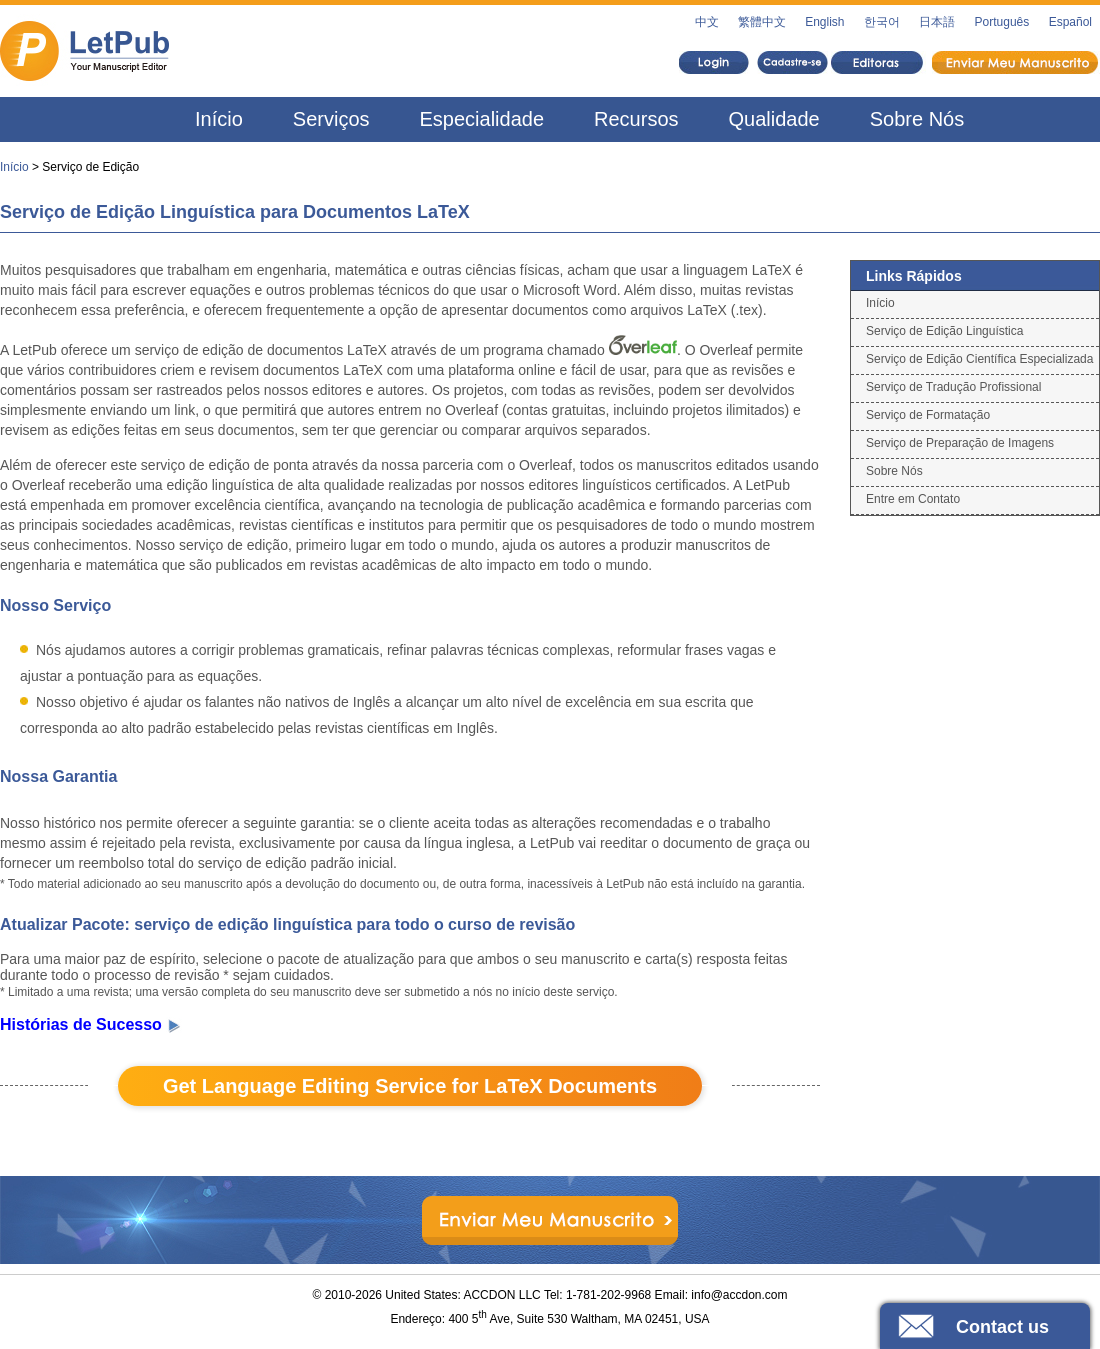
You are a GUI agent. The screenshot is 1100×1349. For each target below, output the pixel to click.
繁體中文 (762, 22)
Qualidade (774, 119)
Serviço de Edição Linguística (944, 331)
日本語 (937, 22)
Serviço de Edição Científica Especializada (979, 359)
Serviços (331, 119)
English (824, 22)
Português (1002, 22)
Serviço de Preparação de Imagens (960, 443)
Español (1070, 22)
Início (219, 119)
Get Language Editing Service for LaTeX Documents (410, 1086)
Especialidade (482, 119)
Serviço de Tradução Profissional (953, 387)
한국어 (882, 22)
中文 (707, 22)
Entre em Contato (913, 499)
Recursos (636, 119)
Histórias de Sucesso (91, 1024)
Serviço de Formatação (928, 415)
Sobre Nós (917, 119)
